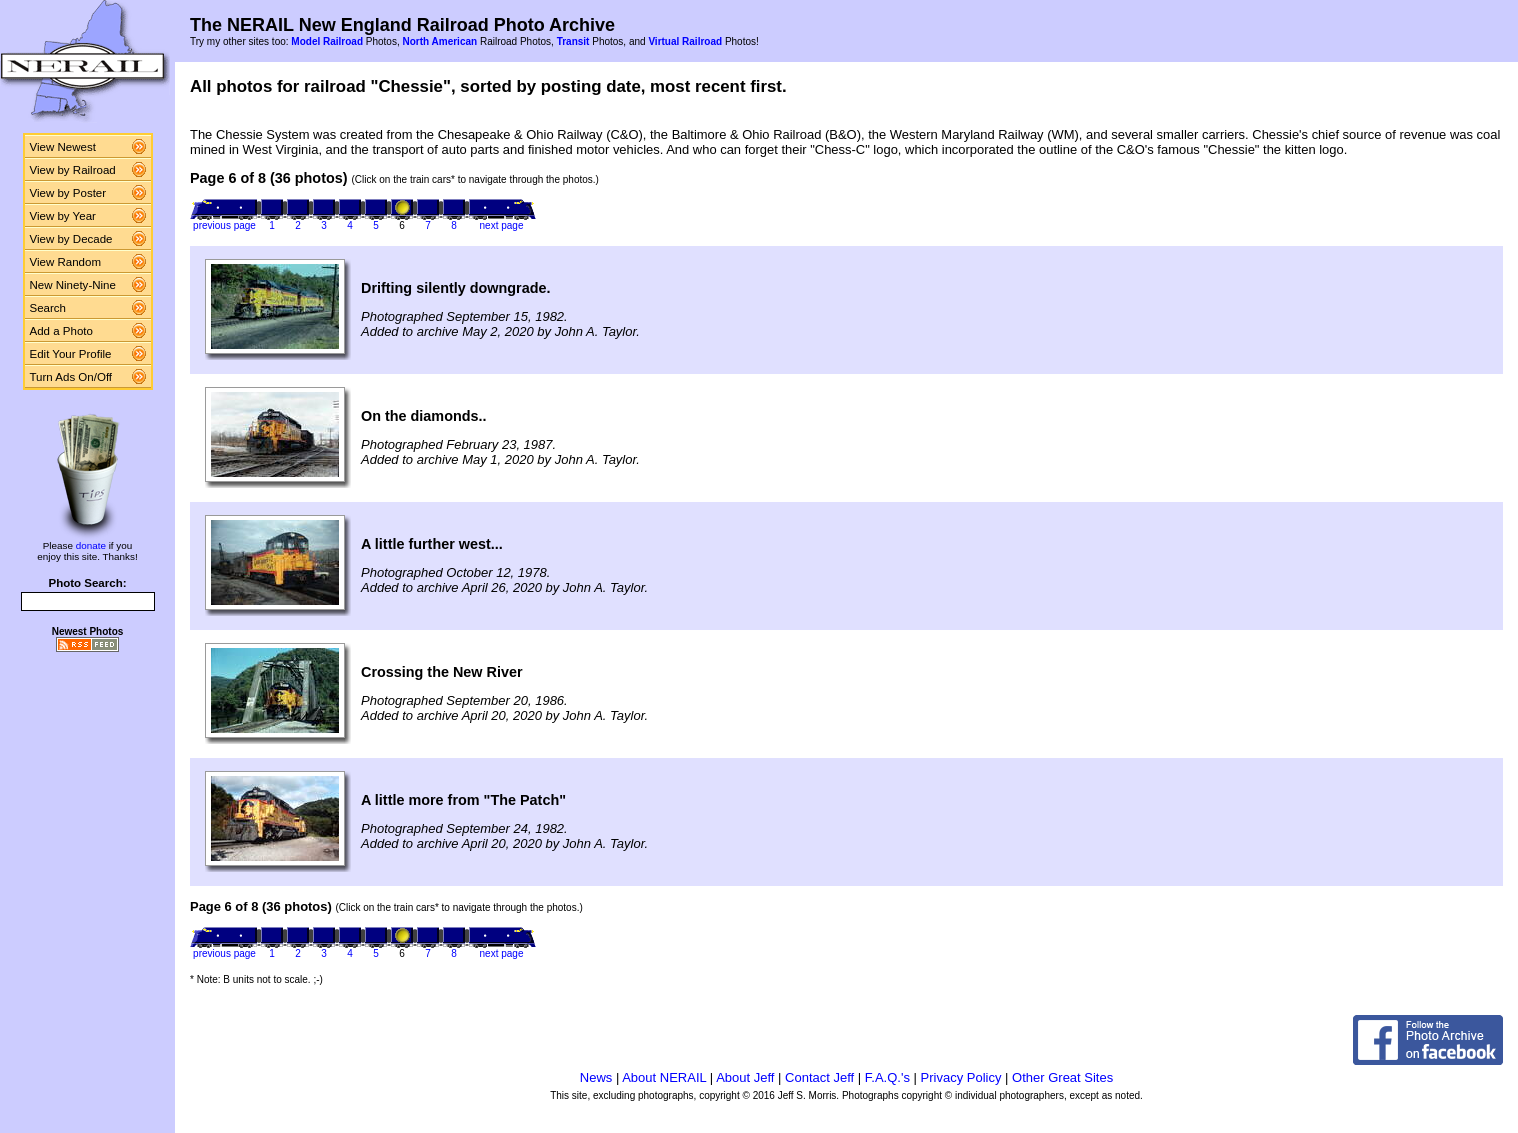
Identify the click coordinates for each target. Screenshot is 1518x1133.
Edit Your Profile (71, 354)
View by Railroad (73, 170)
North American (439, 41)
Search (48, 308)
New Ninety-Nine (73, 285)
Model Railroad (327, 41)
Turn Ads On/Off (71, 377)
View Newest (63, 147)
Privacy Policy (961, 1077)
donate (91, 545)
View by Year (63, 216)
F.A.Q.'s (887, 1077)
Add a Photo (61, 331)
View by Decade (71, 239)
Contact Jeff (819, 1077)
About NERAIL (664, 1077)
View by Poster (68, 193)
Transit (573, 41)
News (596, 1077)
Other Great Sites (1062, 1077)
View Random (65, 262)
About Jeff (745, 1077)
